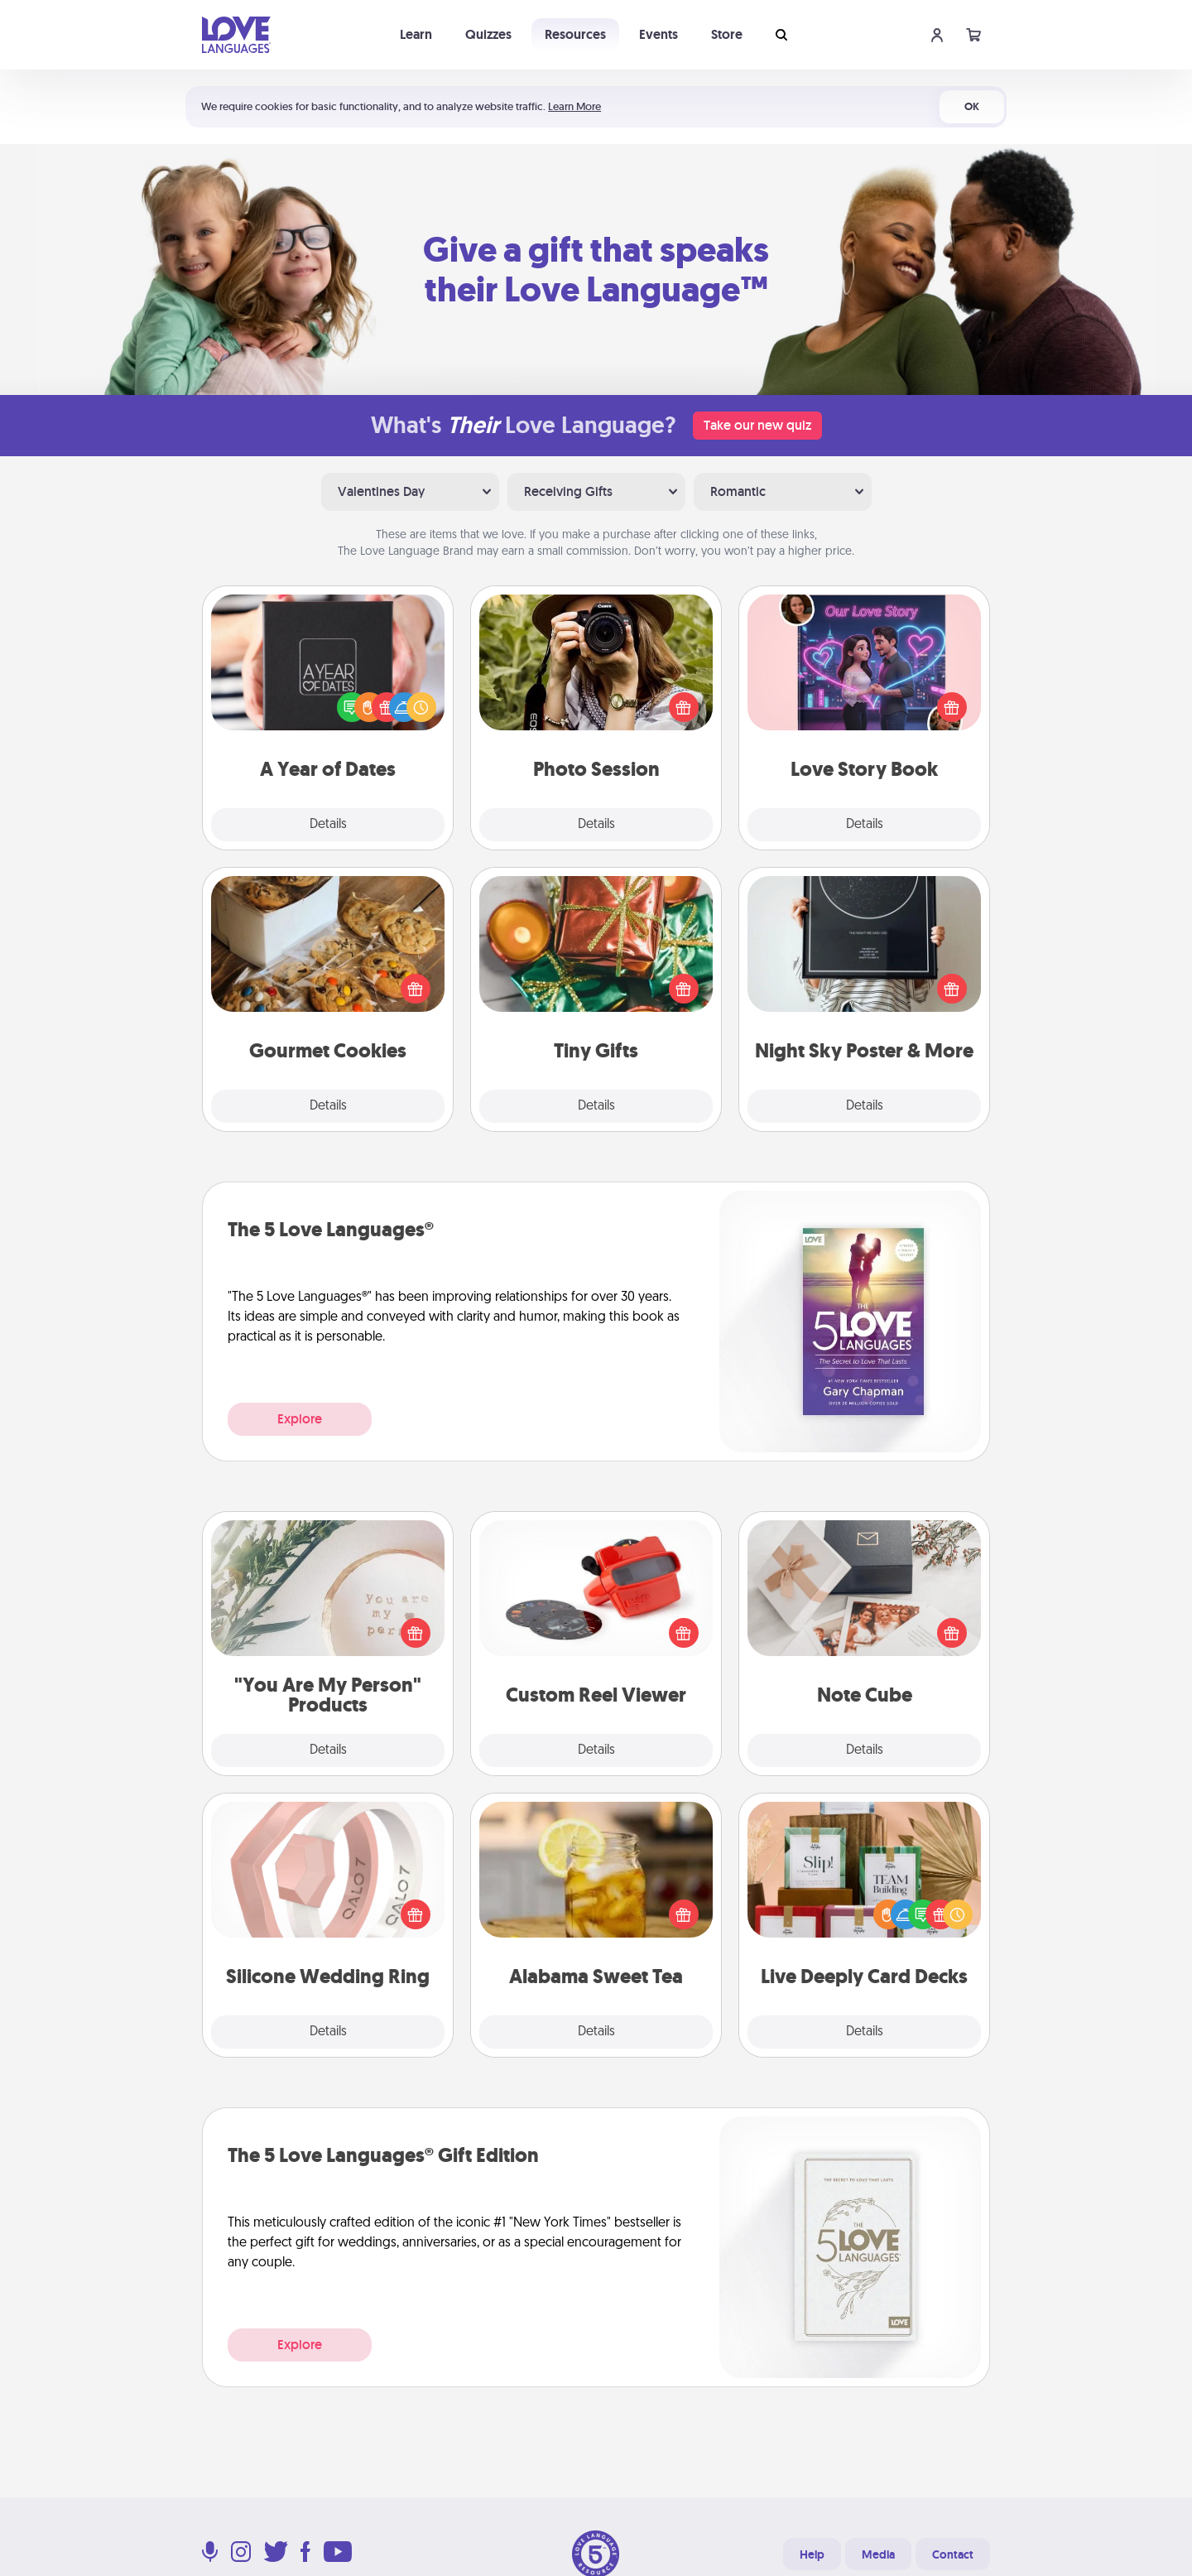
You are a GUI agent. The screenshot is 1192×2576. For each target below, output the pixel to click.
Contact (952, 2554)
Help (812, 2554)
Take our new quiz (757, 425)
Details (328, 824)
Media (878, 2554)
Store (727, 34)
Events (658, 34)
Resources (575, 34)
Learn (416, 34)
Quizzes (488, 34)
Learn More (574, 106)
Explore (299, 1419)
